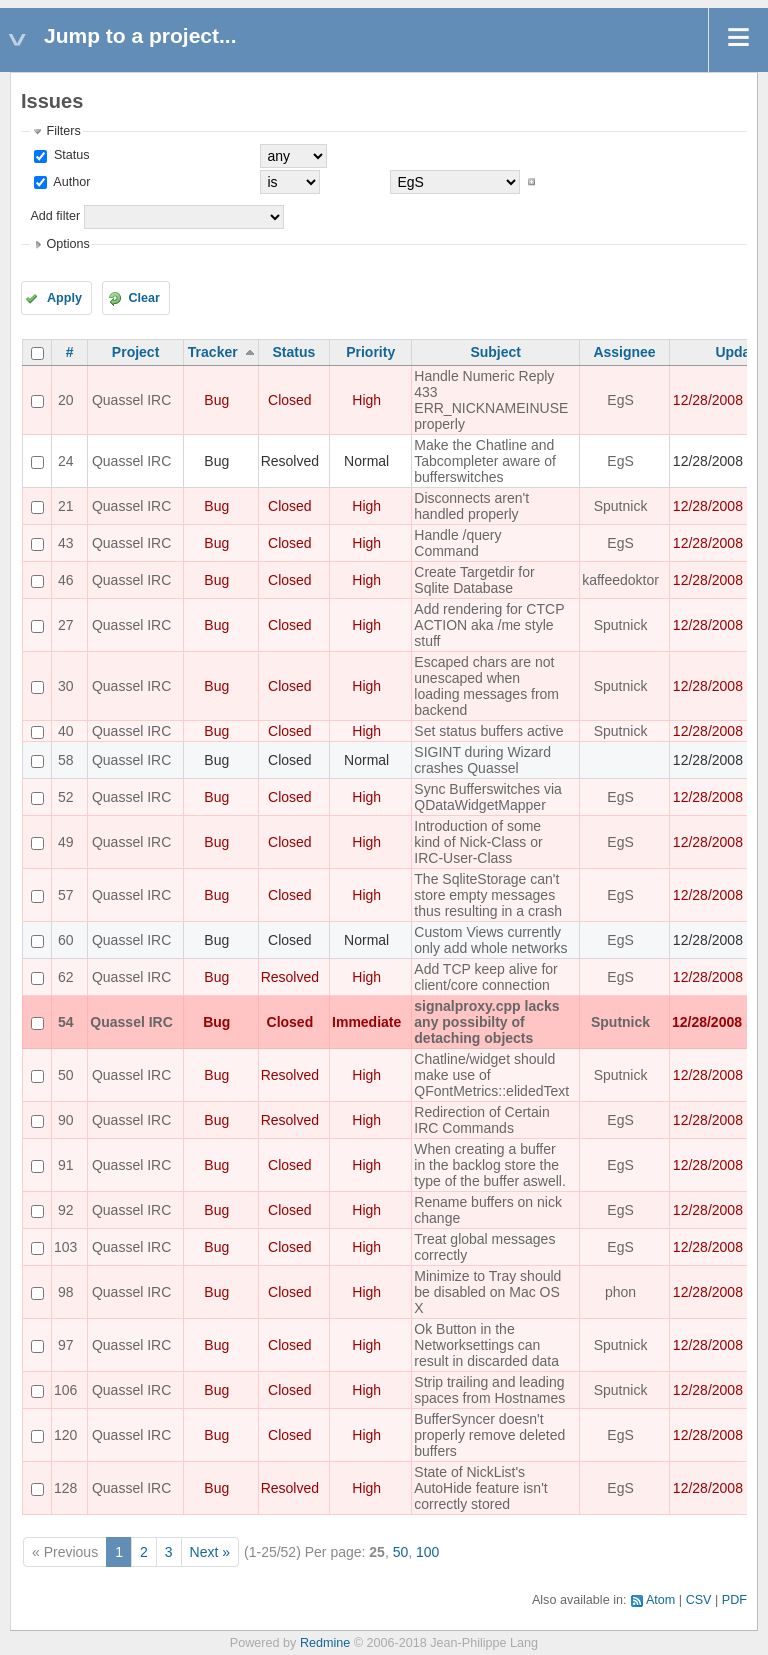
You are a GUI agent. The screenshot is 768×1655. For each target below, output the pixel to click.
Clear (144, 298)
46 (66, 580)
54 (66, 1022)
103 (65, 1247)
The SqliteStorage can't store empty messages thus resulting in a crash (488, 895)
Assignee (624, 352)
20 (66, 400)
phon (620, 1292)
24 (66, 461)
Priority (370, 352)
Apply (64, 298)
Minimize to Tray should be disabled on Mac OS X (487, 1292)
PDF (734, 1600)
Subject (495, 352)
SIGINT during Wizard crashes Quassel (482, 760)
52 (66, 797)
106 (65, 1390)
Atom (660, 1600)
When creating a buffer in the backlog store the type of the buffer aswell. (490, 1165)
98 (66, 1292)
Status (69, 155)
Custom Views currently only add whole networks (490, 940)
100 (427, 1552)
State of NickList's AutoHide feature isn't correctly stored (480, 1488)
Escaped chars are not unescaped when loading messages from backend (486, 686)
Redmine (325, 1643)
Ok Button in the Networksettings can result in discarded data (486, 1345)
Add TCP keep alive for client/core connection (485, 977)
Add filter (55, 216)
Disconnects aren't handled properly (471, 506)
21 (66, 506)
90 (66, 1120)
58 (66, 760)
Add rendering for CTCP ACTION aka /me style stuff (489, 625)
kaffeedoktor (620, 580)
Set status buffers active (488, 731)
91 (66, 1165)
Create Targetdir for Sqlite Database (474, 580)
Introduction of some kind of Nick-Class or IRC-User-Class (478, 842)
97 (66, 1345)
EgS (620, 400)
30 (66, 686)
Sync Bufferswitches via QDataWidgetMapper (488, 797)
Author (70, 182)
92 (66, 1210)
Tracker (213, 352)
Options (67, 244)
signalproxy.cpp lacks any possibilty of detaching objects (486, 1022)
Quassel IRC (131, 400)
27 (66, 625)
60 (66, 940)
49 (66, 842)
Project (135, 352)
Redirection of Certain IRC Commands (481, 1120)
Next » (210, 1552)
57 (66, 895)
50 (66, 1075)
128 (65, 1488)
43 (66, 543)
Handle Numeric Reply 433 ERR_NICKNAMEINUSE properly (491, 400)
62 (66, 977)
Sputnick (621, 506)
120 (65, 1435)
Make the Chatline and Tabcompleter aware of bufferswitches (485, 461)
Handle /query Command (457, 543)
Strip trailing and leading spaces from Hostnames (489, 1390)
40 (66, 731)
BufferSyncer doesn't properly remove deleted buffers (489, 1435)
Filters (63, 131)
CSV (699, 1600)
